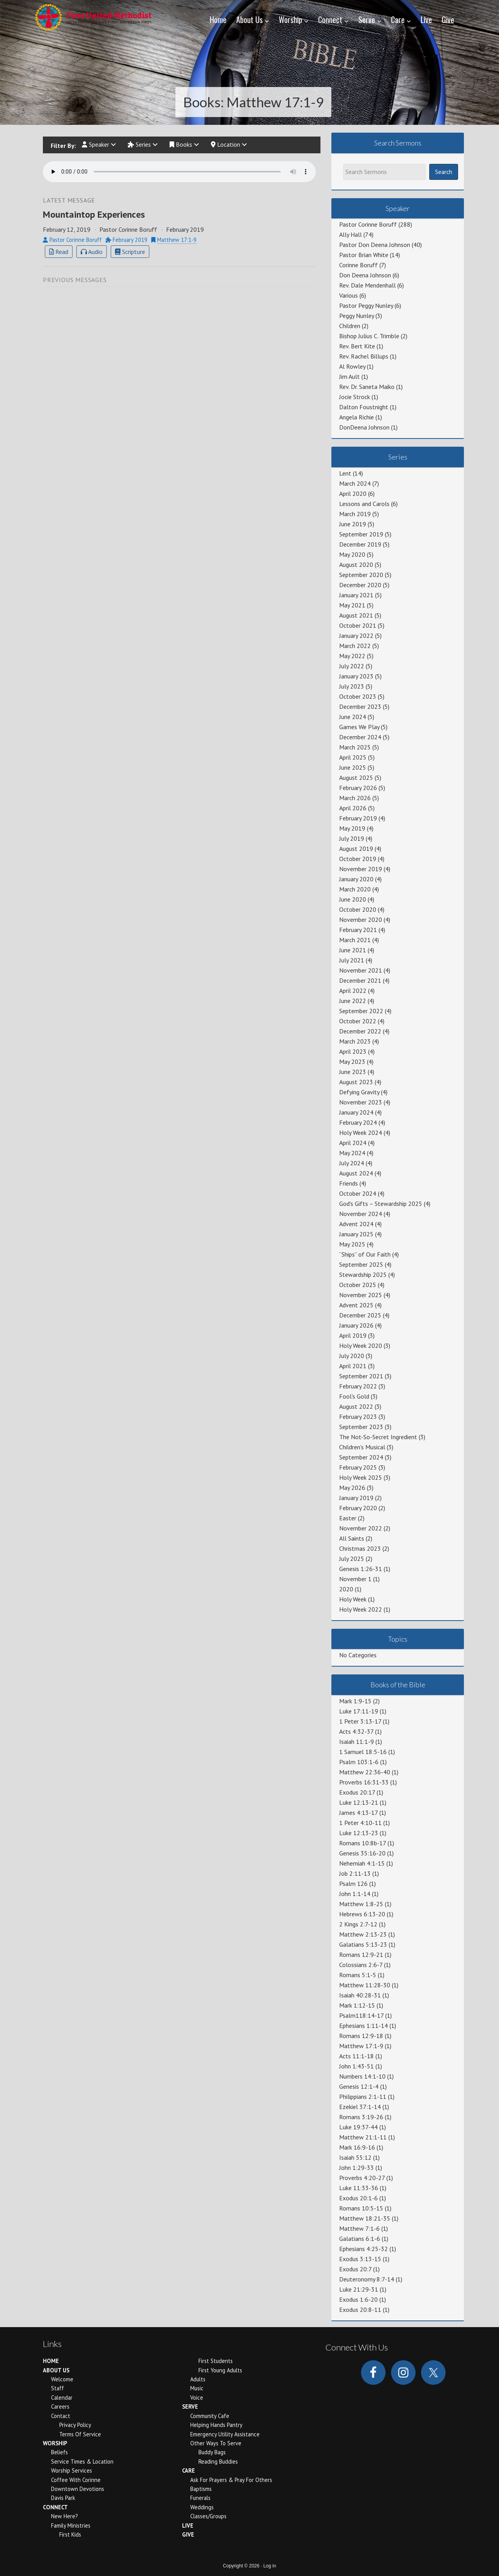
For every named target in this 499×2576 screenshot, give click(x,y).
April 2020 (352, 493)
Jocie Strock (354, 397)
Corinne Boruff (358, 265)
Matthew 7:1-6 (359, 2228)
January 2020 (356, 879)
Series (143, 145)
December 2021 (360, 980)
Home (51, 2361)
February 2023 (358, 1416)
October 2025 (357, 1285)
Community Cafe (209, 2416)
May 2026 (352, 1487)
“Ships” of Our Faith (365, 1254)
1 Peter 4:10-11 (360, 1823)
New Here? (64, 2516)
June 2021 (352, 950)
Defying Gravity (359, 1092)
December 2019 (360, 544)
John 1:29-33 (356, 2167)
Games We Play (359, 727)
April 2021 (352, 1366)
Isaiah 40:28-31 (360, 1995)
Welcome (62, 2379)
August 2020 (356, 564)
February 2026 (358, 788)
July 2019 (351, 838)
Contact (60, 2416)
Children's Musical (362, 1447)
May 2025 (352, 1244)
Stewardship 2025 (363, 1274)
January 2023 (356, 676)
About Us (56, 2370)
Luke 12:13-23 (358, 1833)
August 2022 (356, 1406)
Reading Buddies (218, 2461)
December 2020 (360, 585)
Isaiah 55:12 (355, 2157)
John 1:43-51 (356, 2066)
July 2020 (351, 1356)
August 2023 (356, 1082)
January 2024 (356, 1112)
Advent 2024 (356, 1224)
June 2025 (352, 767)
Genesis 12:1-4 (359, 2086)
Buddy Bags (212, 2452)
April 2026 (352, 808)
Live (187, 2525)
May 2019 (352, 828)
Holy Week (352, 1599)
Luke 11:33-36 (358, 2188)
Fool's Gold (354, 1396)
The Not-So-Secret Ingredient (378, 1437)
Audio (92, 252)
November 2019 (360, 869)
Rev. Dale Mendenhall (367, 285)
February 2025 (358, 1467)
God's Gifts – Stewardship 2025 (380, 1203)
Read (58, 252)
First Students (215, 2361)
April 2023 (352, 1051)
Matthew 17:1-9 (176, 240)
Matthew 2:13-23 (363, 1934)
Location (229, 145)
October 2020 (357, 909)
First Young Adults (220, 2370)
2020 (346, 1589)
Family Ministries (70, 2525)
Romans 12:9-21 (361, 1954)
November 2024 (360, 1214)
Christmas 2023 (360, 1548)
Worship (55, 2443)
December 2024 (360, 737)
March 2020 (355, 889)
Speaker (99, 145)
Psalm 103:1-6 (359, 1762)
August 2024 (356, 1173)
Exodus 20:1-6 (358, 2198)
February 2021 (358, 930)
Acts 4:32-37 (356, 1731)
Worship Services (71, 2470)
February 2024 (358, 1122)
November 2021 (360, 970)
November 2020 (360, 919)
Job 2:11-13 (355, 1873)
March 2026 (355, 798)
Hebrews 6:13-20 (362, 1914)
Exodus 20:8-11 (360, 2309)
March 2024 (355, 483)
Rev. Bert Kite (357, 346)
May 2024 (352, 1153)
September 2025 (361, 1264)
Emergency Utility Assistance (225, 2434)
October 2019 (357, 859)
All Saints (351, 1538)
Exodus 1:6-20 (358, 2299)
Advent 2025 (356, 1305)
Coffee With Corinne (76, 2480)
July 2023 (351, 686)
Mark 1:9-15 (355, 1701)
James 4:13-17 (358, 1812)
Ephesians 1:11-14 (363, 2025)
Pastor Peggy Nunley (366, 305)
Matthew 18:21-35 (364, 2218)
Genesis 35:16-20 (362, 1853)
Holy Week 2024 (360, 1132)
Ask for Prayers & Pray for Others (231, 2480)
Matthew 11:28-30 (364, 1985)
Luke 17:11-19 (358, 1711)
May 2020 (352, 554)
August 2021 (356, 615)
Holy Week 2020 (360, 1345)
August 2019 (356, 848)
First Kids (70, 2534)
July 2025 (351, 1558)
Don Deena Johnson (365, 275)
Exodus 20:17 (357, 1792)
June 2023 (352, 1072)
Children (349, 326)
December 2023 (360, 706)
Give (188, 2534)
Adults (197, 2379)
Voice (196, 2397)
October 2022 (357, 1021)
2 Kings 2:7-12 (358, 1924)
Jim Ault (349, 376)
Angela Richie (356, 417)
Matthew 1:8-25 (361, 1904)
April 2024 (352, 1143)
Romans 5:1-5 (357, 1975)
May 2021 (352, 605)
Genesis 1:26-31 (360, 1569)
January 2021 (356, 595)
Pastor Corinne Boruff (368, 224)
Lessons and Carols (364, 504)
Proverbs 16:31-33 (364, 1782)
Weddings (202, 2507)
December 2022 (360, 1031)
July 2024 (351, 1163)
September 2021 (361, 1376)
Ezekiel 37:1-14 (360, 2107)
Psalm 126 (353, 1883)
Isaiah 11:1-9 (356, 1741)
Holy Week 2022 (360, 1609)
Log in (269, 2566)
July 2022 (351, 666)
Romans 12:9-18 (361, 2036)
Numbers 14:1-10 (362, 2076)
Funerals (200, 2497)
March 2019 (355, 514)
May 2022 (352, 656)
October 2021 (357, 625)
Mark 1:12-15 (357, 2005)
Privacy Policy (75, 2425)
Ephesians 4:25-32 (363, 2249)
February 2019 (358, 818)
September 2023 (361, 1427)
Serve (190, 2406)
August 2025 (356, 777)
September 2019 (361, 534)
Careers (60, 2406)
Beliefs (59, 2452)
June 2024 (352, 717)
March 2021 (355, 940)
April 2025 (352, 757)
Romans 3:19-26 (361, 2117)
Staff (57, 2388)
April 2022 (352, 990)
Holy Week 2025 (360, 1477)
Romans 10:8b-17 (362, 1843)
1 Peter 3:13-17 (360, 1721)
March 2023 (355, 1041)
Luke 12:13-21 (358, 1802)
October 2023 (357, 696)
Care (188, 2470)
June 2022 (352, 1001)
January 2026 (356, 1325)
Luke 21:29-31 (358, 2289)
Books (184, 145)
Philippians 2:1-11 (362, 2096)
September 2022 (361, 1011)
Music (196, 2388)
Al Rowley (352, 366)
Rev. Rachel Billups (363, 356)
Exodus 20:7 (355, 2269)
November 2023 (360, 1102)
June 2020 (352, 899)
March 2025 (355, 747)
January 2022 (356, 635)
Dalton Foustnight (363, 407)
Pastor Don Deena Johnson (374, 245)
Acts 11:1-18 (356, 2056)
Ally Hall (350, 234)
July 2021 (351, 960)
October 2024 (357, 1193)
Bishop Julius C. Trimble (369, 336)
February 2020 (358, 1508)
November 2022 (360, 1528)
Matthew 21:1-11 (363, 2137)
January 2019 (356, 1498)
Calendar (62, 2397)
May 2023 (352, 1061)
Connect (55, 2507)
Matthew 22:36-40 (364, 1772)
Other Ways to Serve (215, 2443)
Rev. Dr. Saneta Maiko (367, 387)
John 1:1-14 (354, 1894)
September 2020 (361, 575)
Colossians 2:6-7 (360, 1965)
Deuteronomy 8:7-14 (366, 2279)
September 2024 (361, 1457)
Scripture (130, 252)
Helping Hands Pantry (216, 2425)
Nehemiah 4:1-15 (362, 1863)
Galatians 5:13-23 (363, 1944)
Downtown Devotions (77, 2489)
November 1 (355, 1579)
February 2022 (358, 1386)
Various (348, 295)
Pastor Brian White (363, 255)
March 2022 (355, 646)
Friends (348, 1183)
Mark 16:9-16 (357, 2147)
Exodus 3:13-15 (360, 2259)
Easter (347, 1518)
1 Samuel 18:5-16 (363, 1752)
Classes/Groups (208, 2516)
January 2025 (356, 1234)
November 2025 (360, 1295)
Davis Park (63, 2497)
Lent (345, 473)
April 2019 (352, 1335)
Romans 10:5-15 (361, 2208)
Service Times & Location (82, 2461)
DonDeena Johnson (364, 427)
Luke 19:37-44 (358, 2127)
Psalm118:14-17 (361, 2015)
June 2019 (352, 524)
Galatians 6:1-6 (359, 2238)
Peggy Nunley (356, 316)
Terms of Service (80, 2434)
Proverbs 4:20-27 (362, 2178)
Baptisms (201, 2489)
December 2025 (360, 1315)
